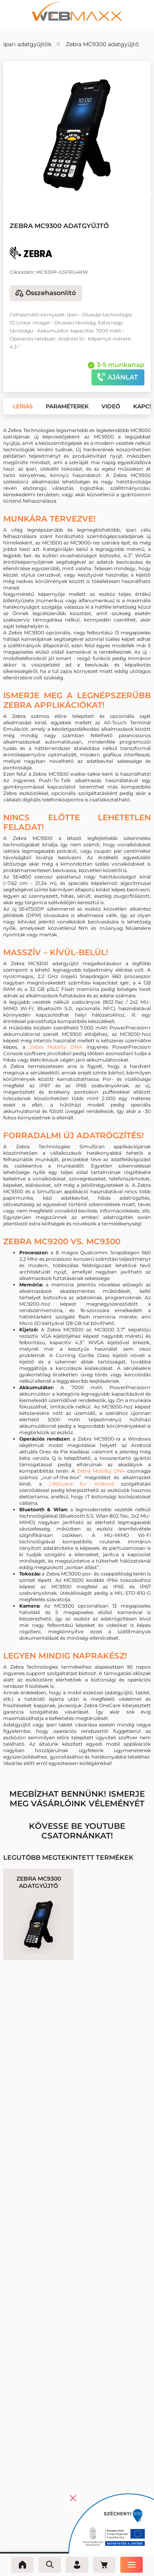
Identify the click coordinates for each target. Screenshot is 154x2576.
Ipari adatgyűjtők (27, 44)
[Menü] (131, 2565)
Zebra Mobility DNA (56, 1047)
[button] (4, 193)
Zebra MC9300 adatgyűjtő (102, 44)
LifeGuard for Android (81, 1484)
